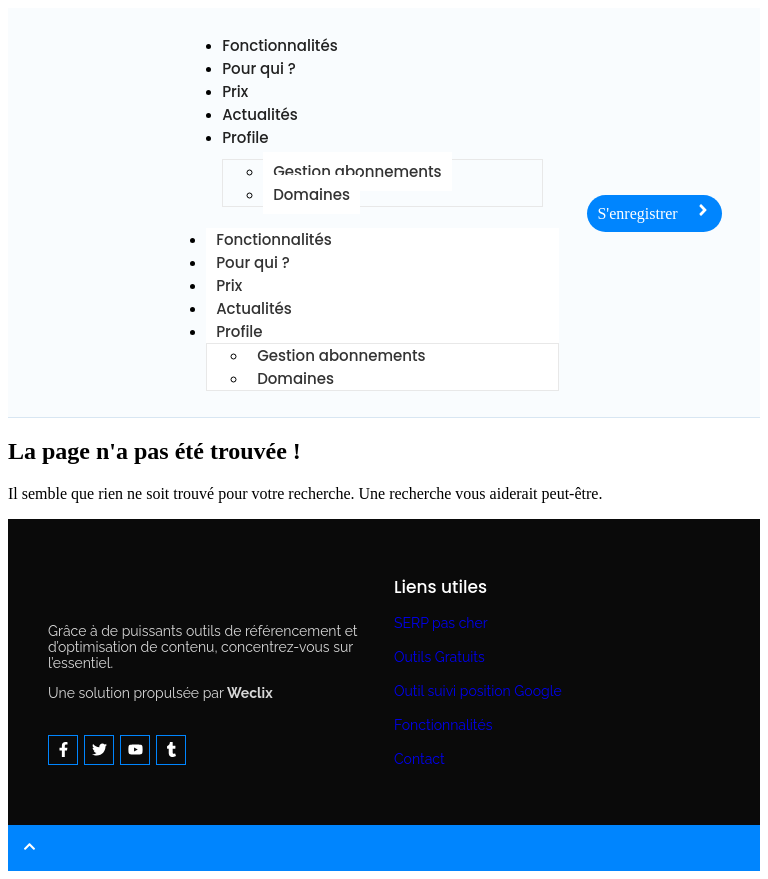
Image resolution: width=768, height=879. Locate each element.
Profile (245, 137)
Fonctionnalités (443, 725)
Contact (419, 759)
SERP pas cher (441, 623)
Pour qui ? (259, 68)
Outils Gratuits (439, 657)
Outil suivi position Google (478, 691)
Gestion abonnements (357, 171)
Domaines (311, 194)
